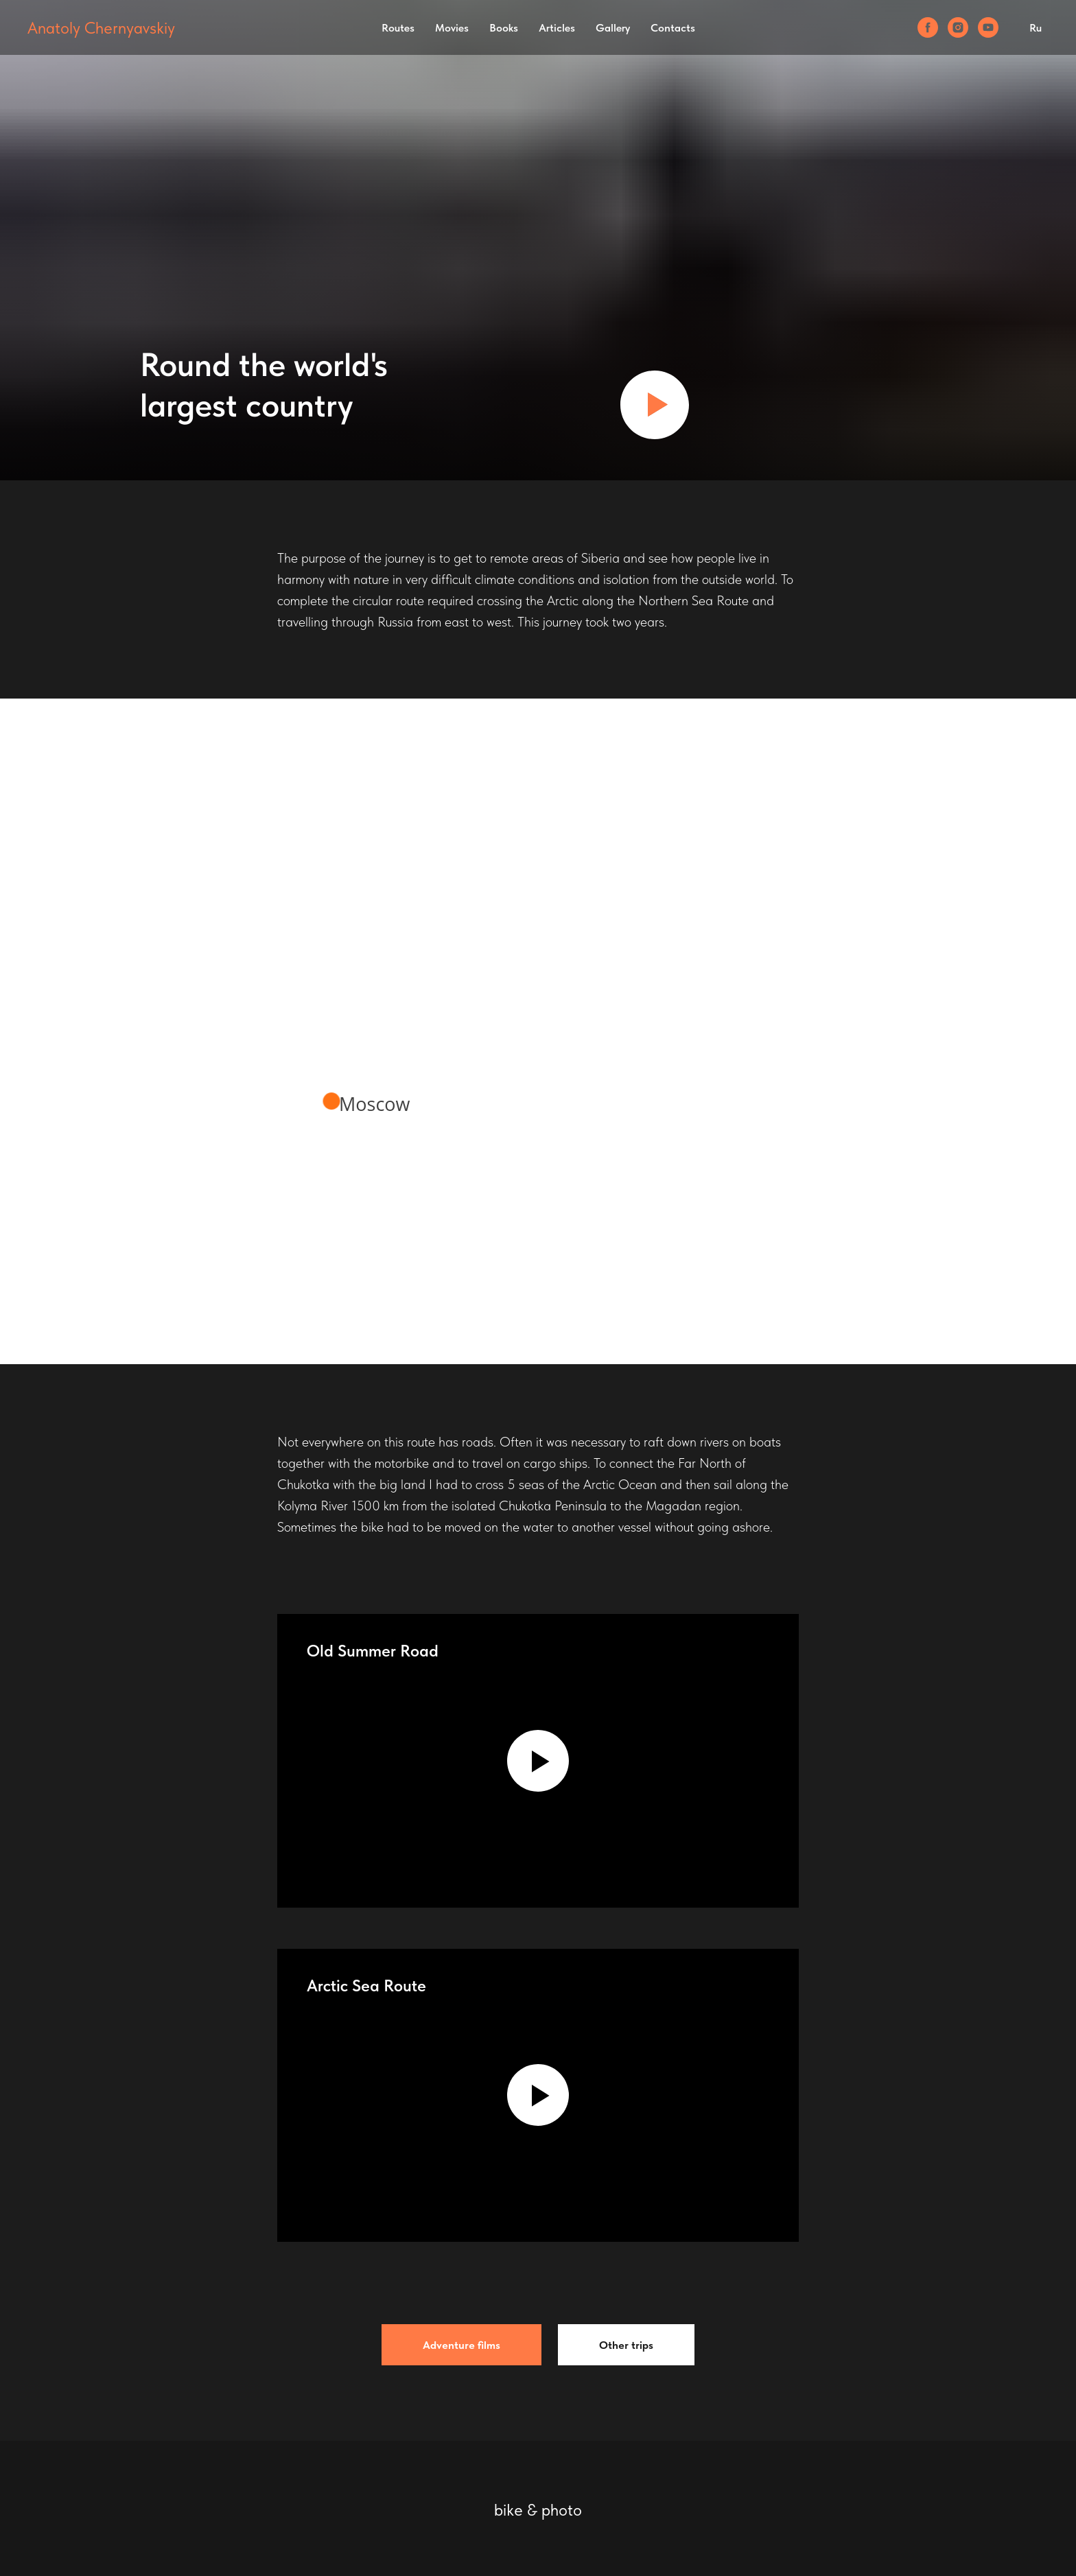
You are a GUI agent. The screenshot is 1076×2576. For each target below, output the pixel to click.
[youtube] (988, 27)
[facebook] (927, 27)
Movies (452, 27)
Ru (1035, 27)
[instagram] (958, 27)
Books (503, 27)
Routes (398, 27)
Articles (557, 27)
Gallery (613, 27)
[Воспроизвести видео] (654, 405)
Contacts (673, 27)
